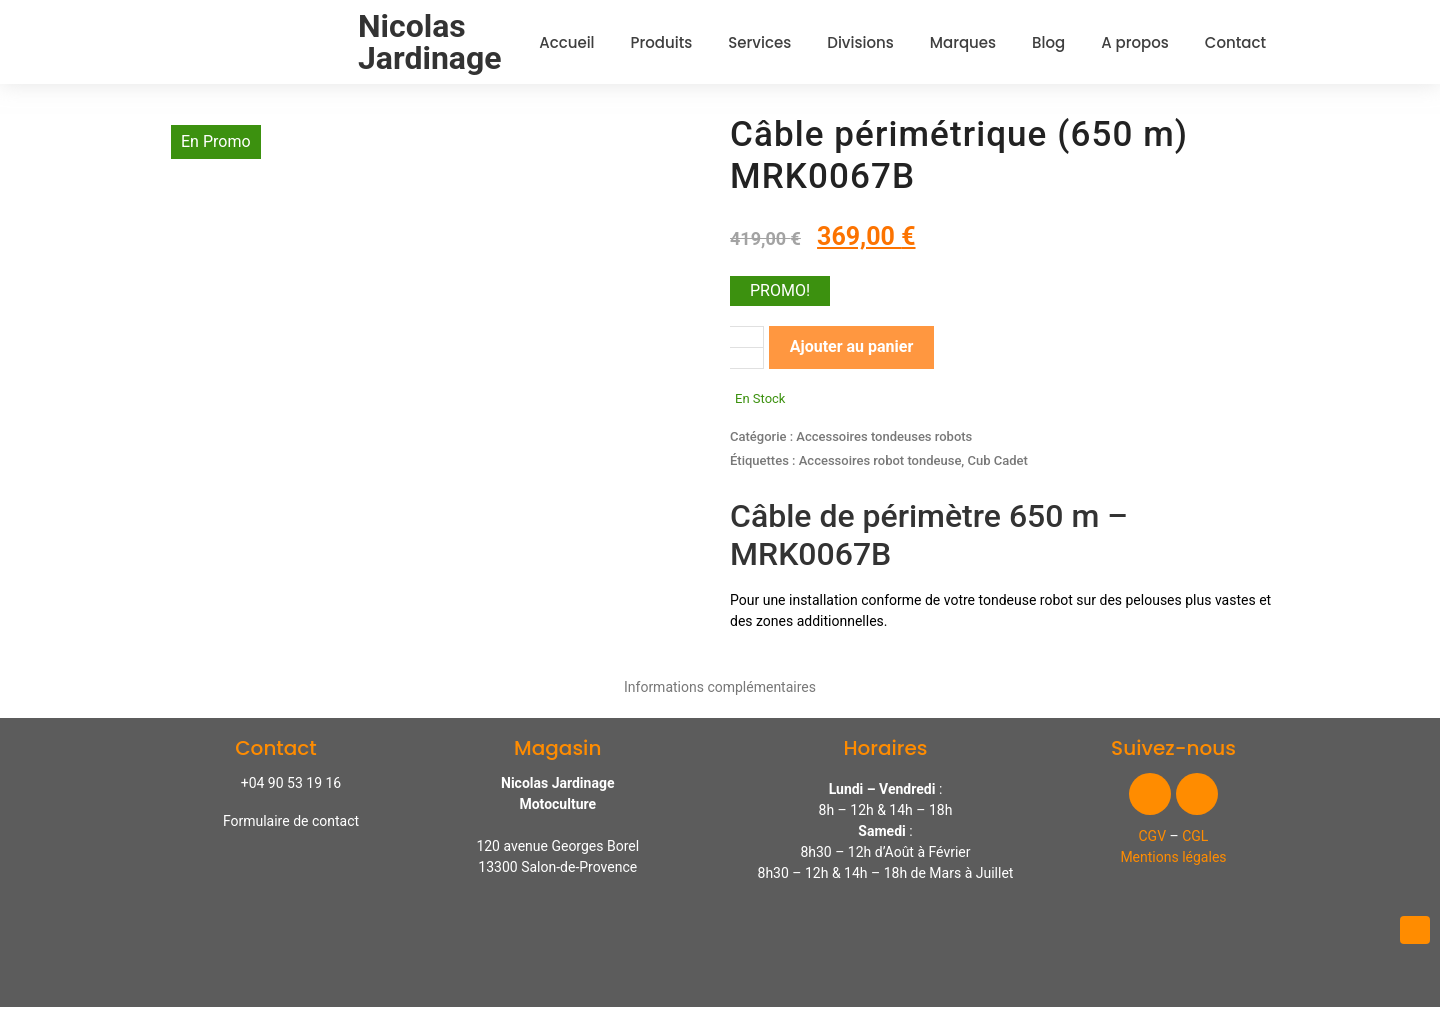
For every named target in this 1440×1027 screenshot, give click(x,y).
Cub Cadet (998, 460)
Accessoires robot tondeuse (880, 460)
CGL (1195, 836)
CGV (1153, 836)
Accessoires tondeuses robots (884, 436)
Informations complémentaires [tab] (720, 687)
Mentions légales (1173, 857)
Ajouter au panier (852, 346)
